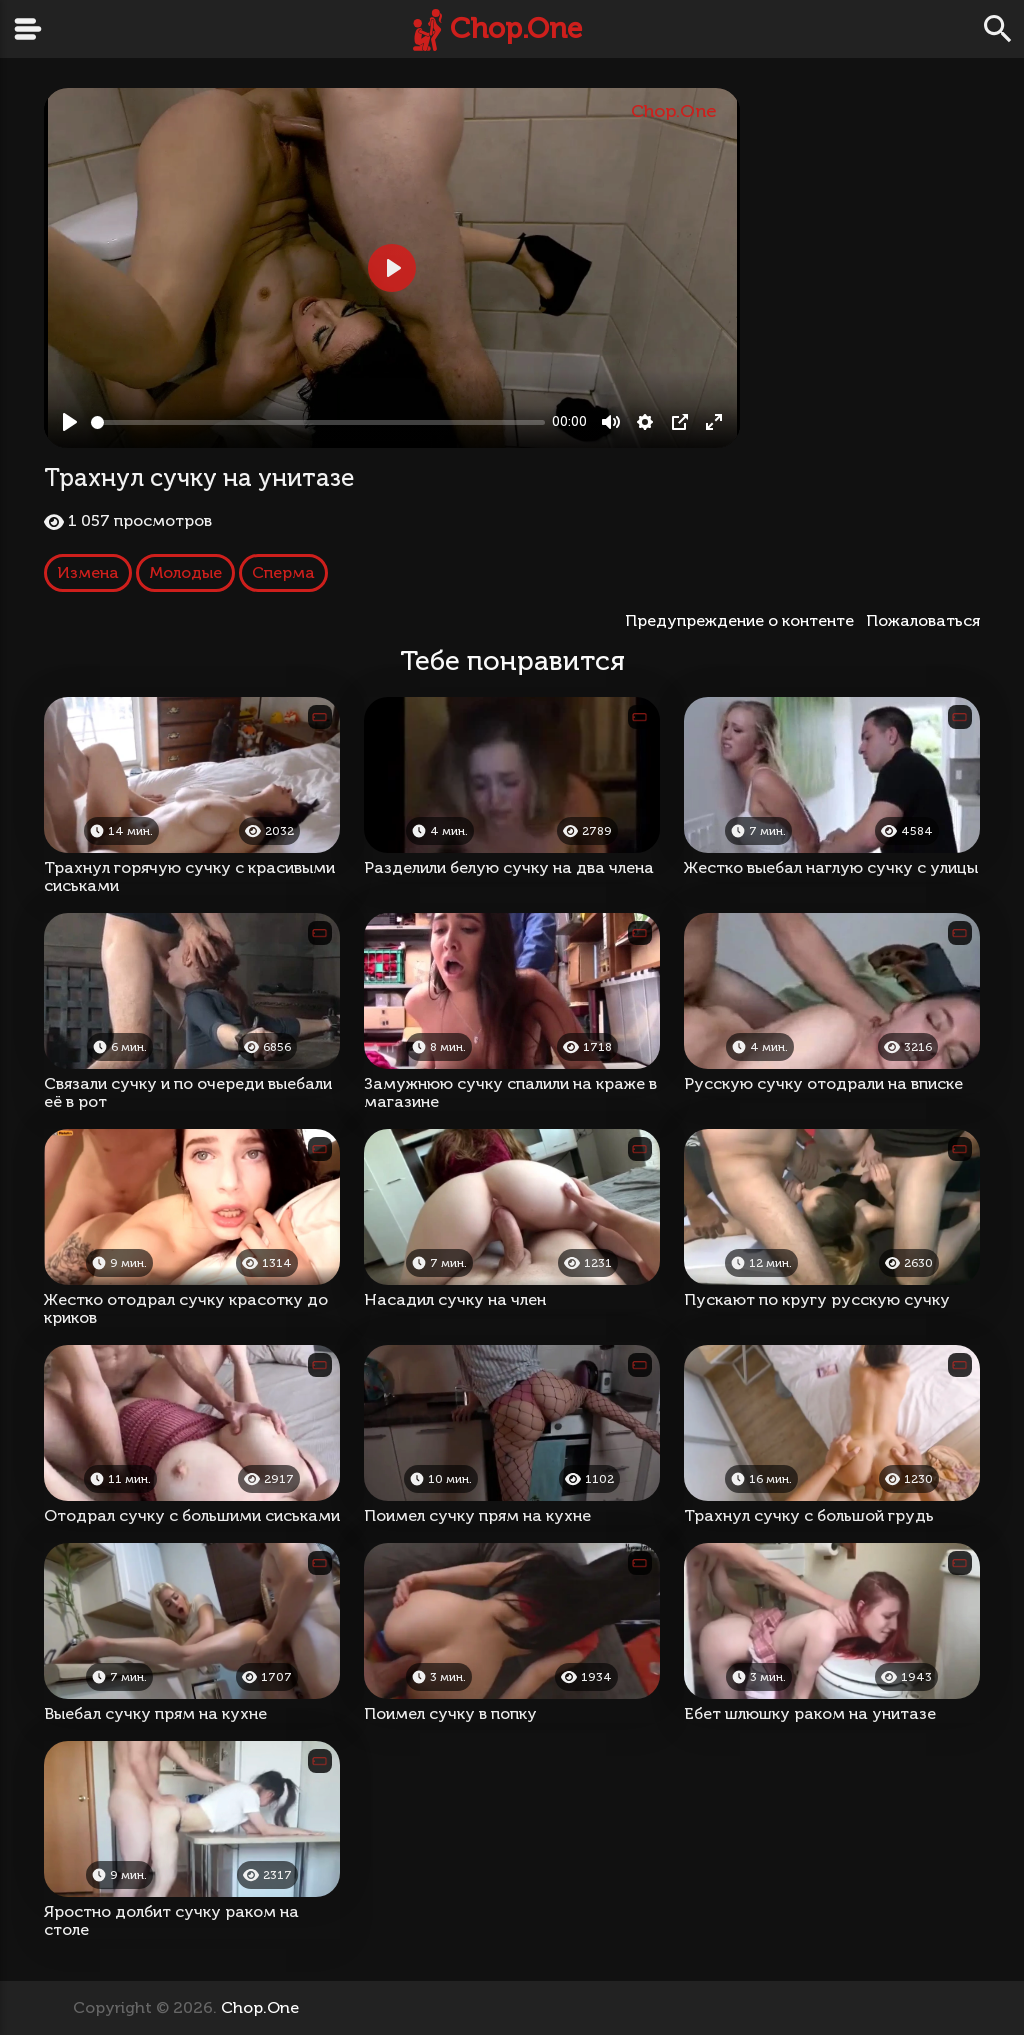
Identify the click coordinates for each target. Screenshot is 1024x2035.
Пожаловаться (923, 620)
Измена (88, 572)
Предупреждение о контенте (743, 620)
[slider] (318, 422)
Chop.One (516, 28)
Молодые (185, 572)
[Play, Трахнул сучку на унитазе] (70, 422)
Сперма (283, 572)
